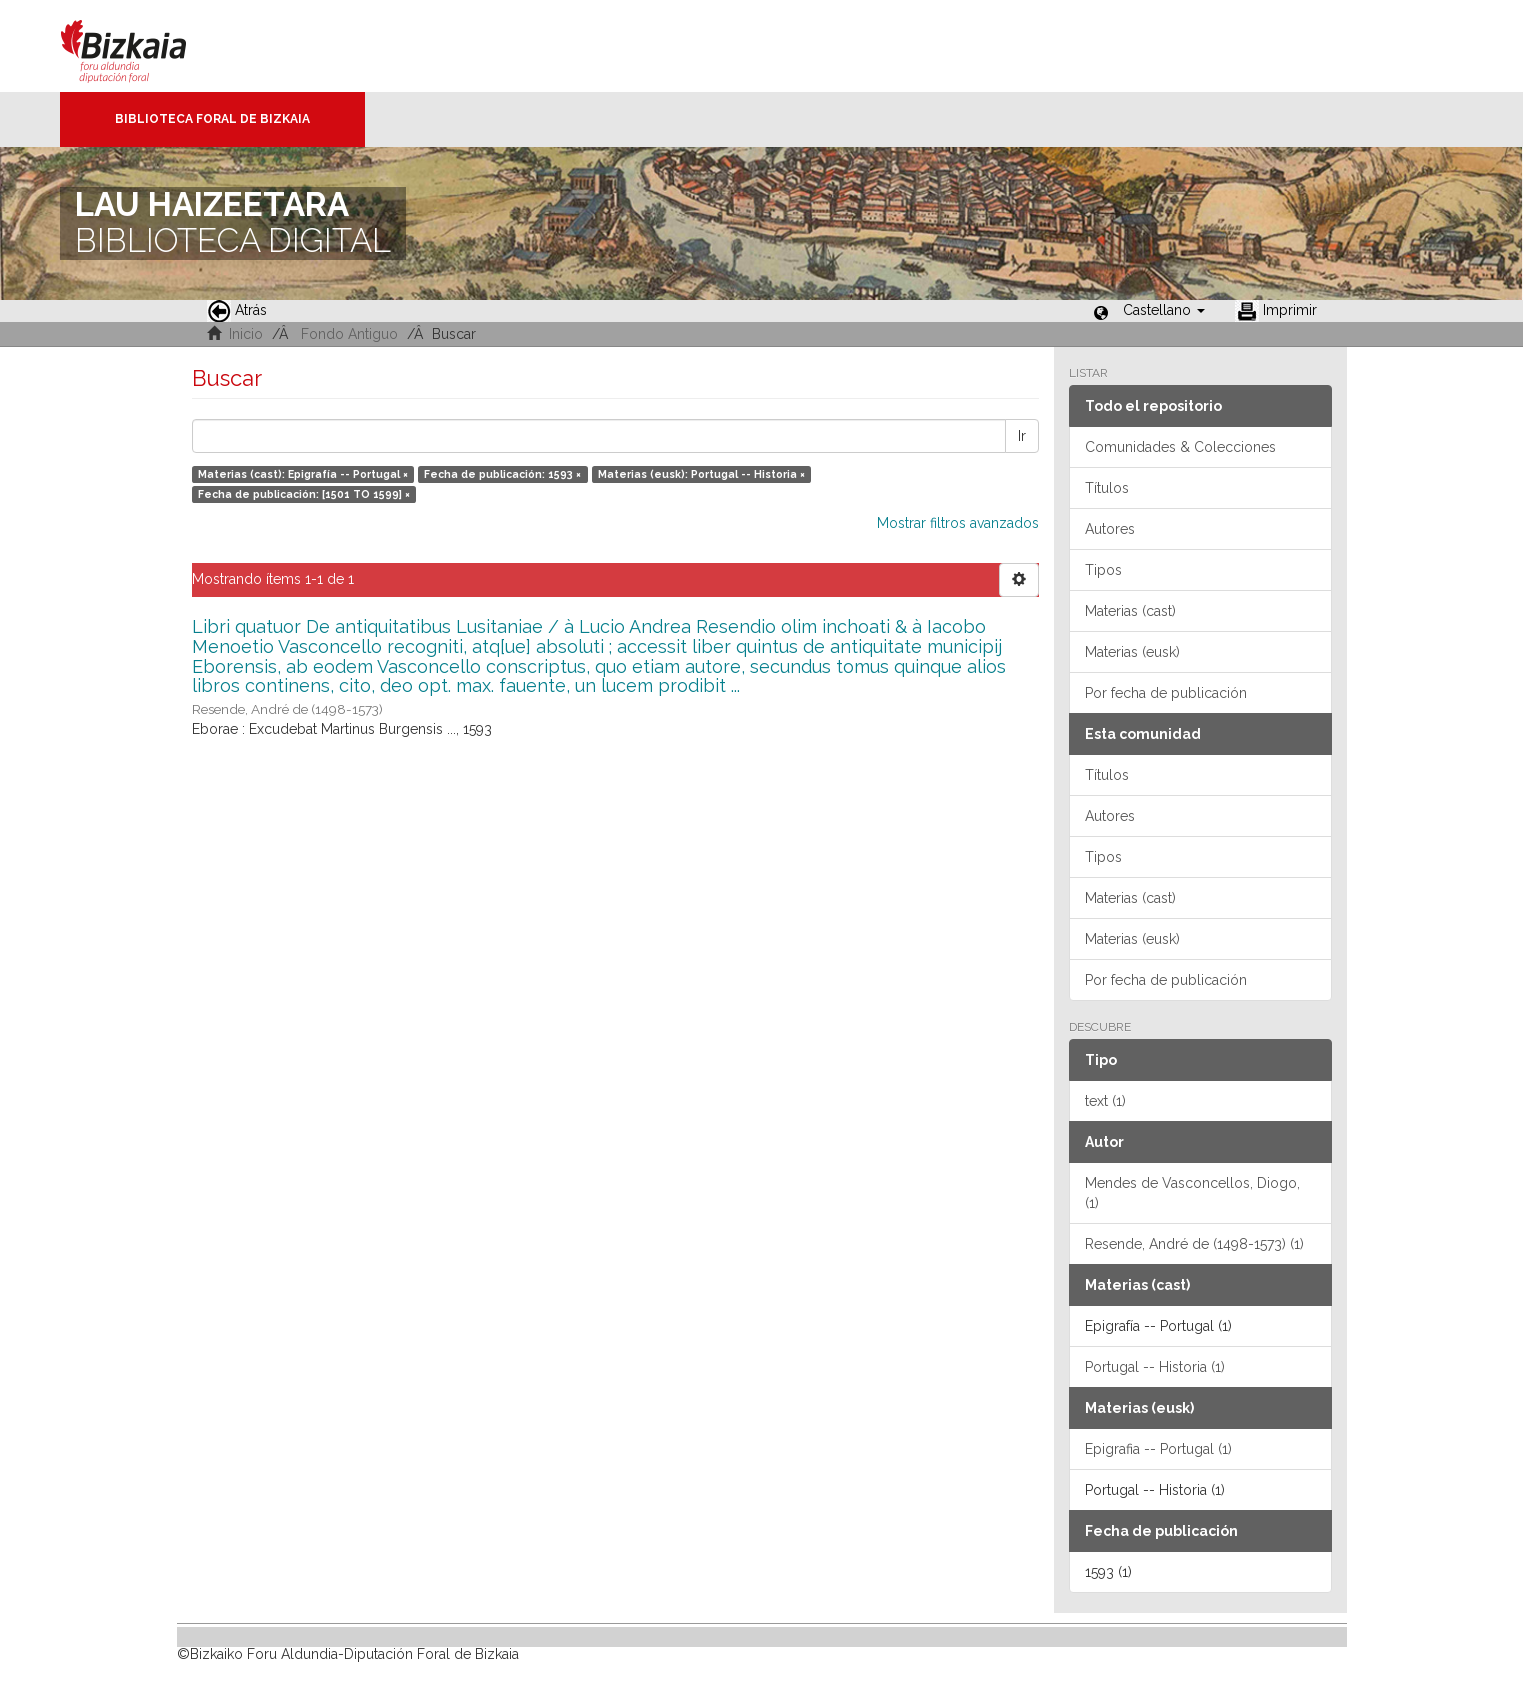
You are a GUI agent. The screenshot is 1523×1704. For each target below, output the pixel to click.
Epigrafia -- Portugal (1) (1158, 1449)
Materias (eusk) (1132, 652)
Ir (1022, 436)
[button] (1164, 310)
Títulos (1107, 488)
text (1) (1105, 1101)
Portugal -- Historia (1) (1155, 1367)
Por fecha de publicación (1166, 693)
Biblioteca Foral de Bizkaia (212, 119)
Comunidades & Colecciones (1180, 447)
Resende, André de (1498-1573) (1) (1194, 1244)
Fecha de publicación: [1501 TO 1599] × (304, 494)
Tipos (1103, 570)
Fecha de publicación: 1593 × (502, 474)
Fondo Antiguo (349, 334)
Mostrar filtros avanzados (958, 523)
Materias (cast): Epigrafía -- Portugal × (303, 474)
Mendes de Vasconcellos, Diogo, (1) (1192, 1193)
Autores (1110, 529)
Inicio (246, 334)
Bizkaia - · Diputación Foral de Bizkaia (144, 46)
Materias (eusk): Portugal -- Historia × (701, 474)
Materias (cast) (1130, 611)
